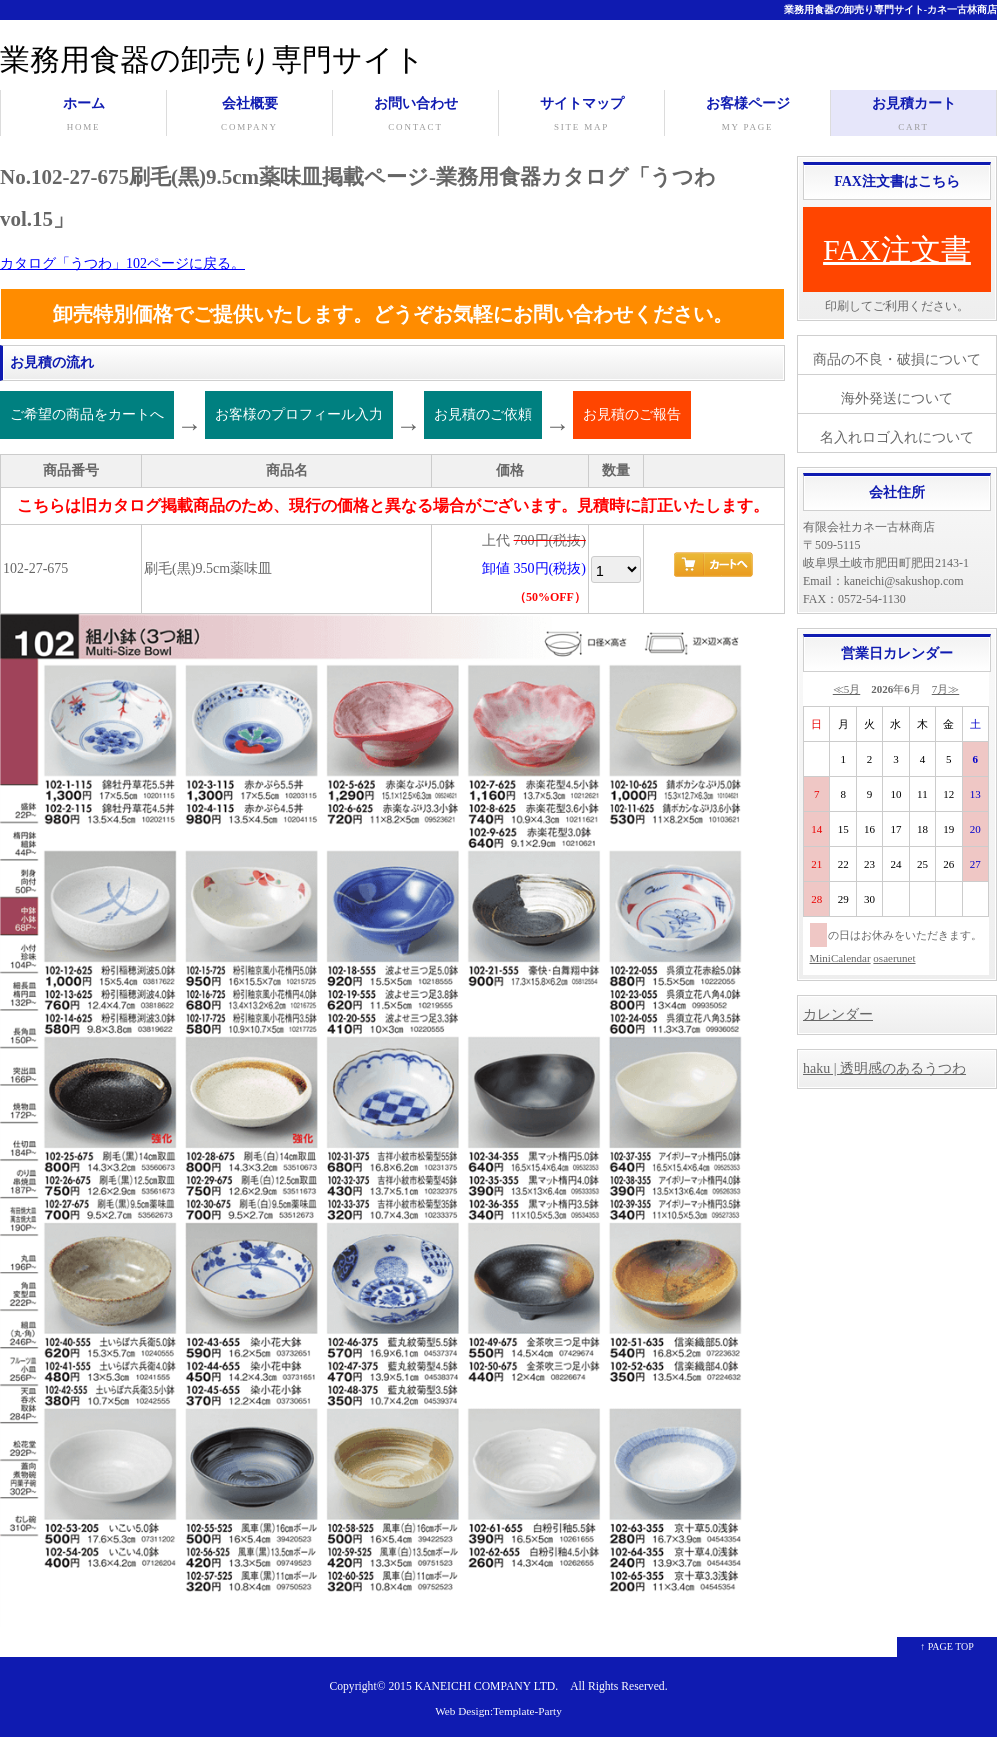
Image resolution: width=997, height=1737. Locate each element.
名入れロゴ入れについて (897, 437)
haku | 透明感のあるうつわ (884, 1068)
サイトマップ (581, 116)
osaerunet (894, 958)
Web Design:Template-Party (498, 1711)
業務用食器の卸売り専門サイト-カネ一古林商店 (890, 9)
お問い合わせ (415, 116)
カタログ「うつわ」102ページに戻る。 (122, 263)
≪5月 (847, 689)
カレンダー (838, 1014)
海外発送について (897, 398)
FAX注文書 (897, 249)
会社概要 (249, 116)
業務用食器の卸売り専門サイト (212, 59)
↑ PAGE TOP (947, 1646)
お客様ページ (747, 116)
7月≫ (946, 689)
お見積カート (913, 116)
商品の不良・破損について (897, 359)
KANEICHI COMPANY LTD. (486, 1686)
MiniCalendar (840, 958)
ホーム (83, 116)
